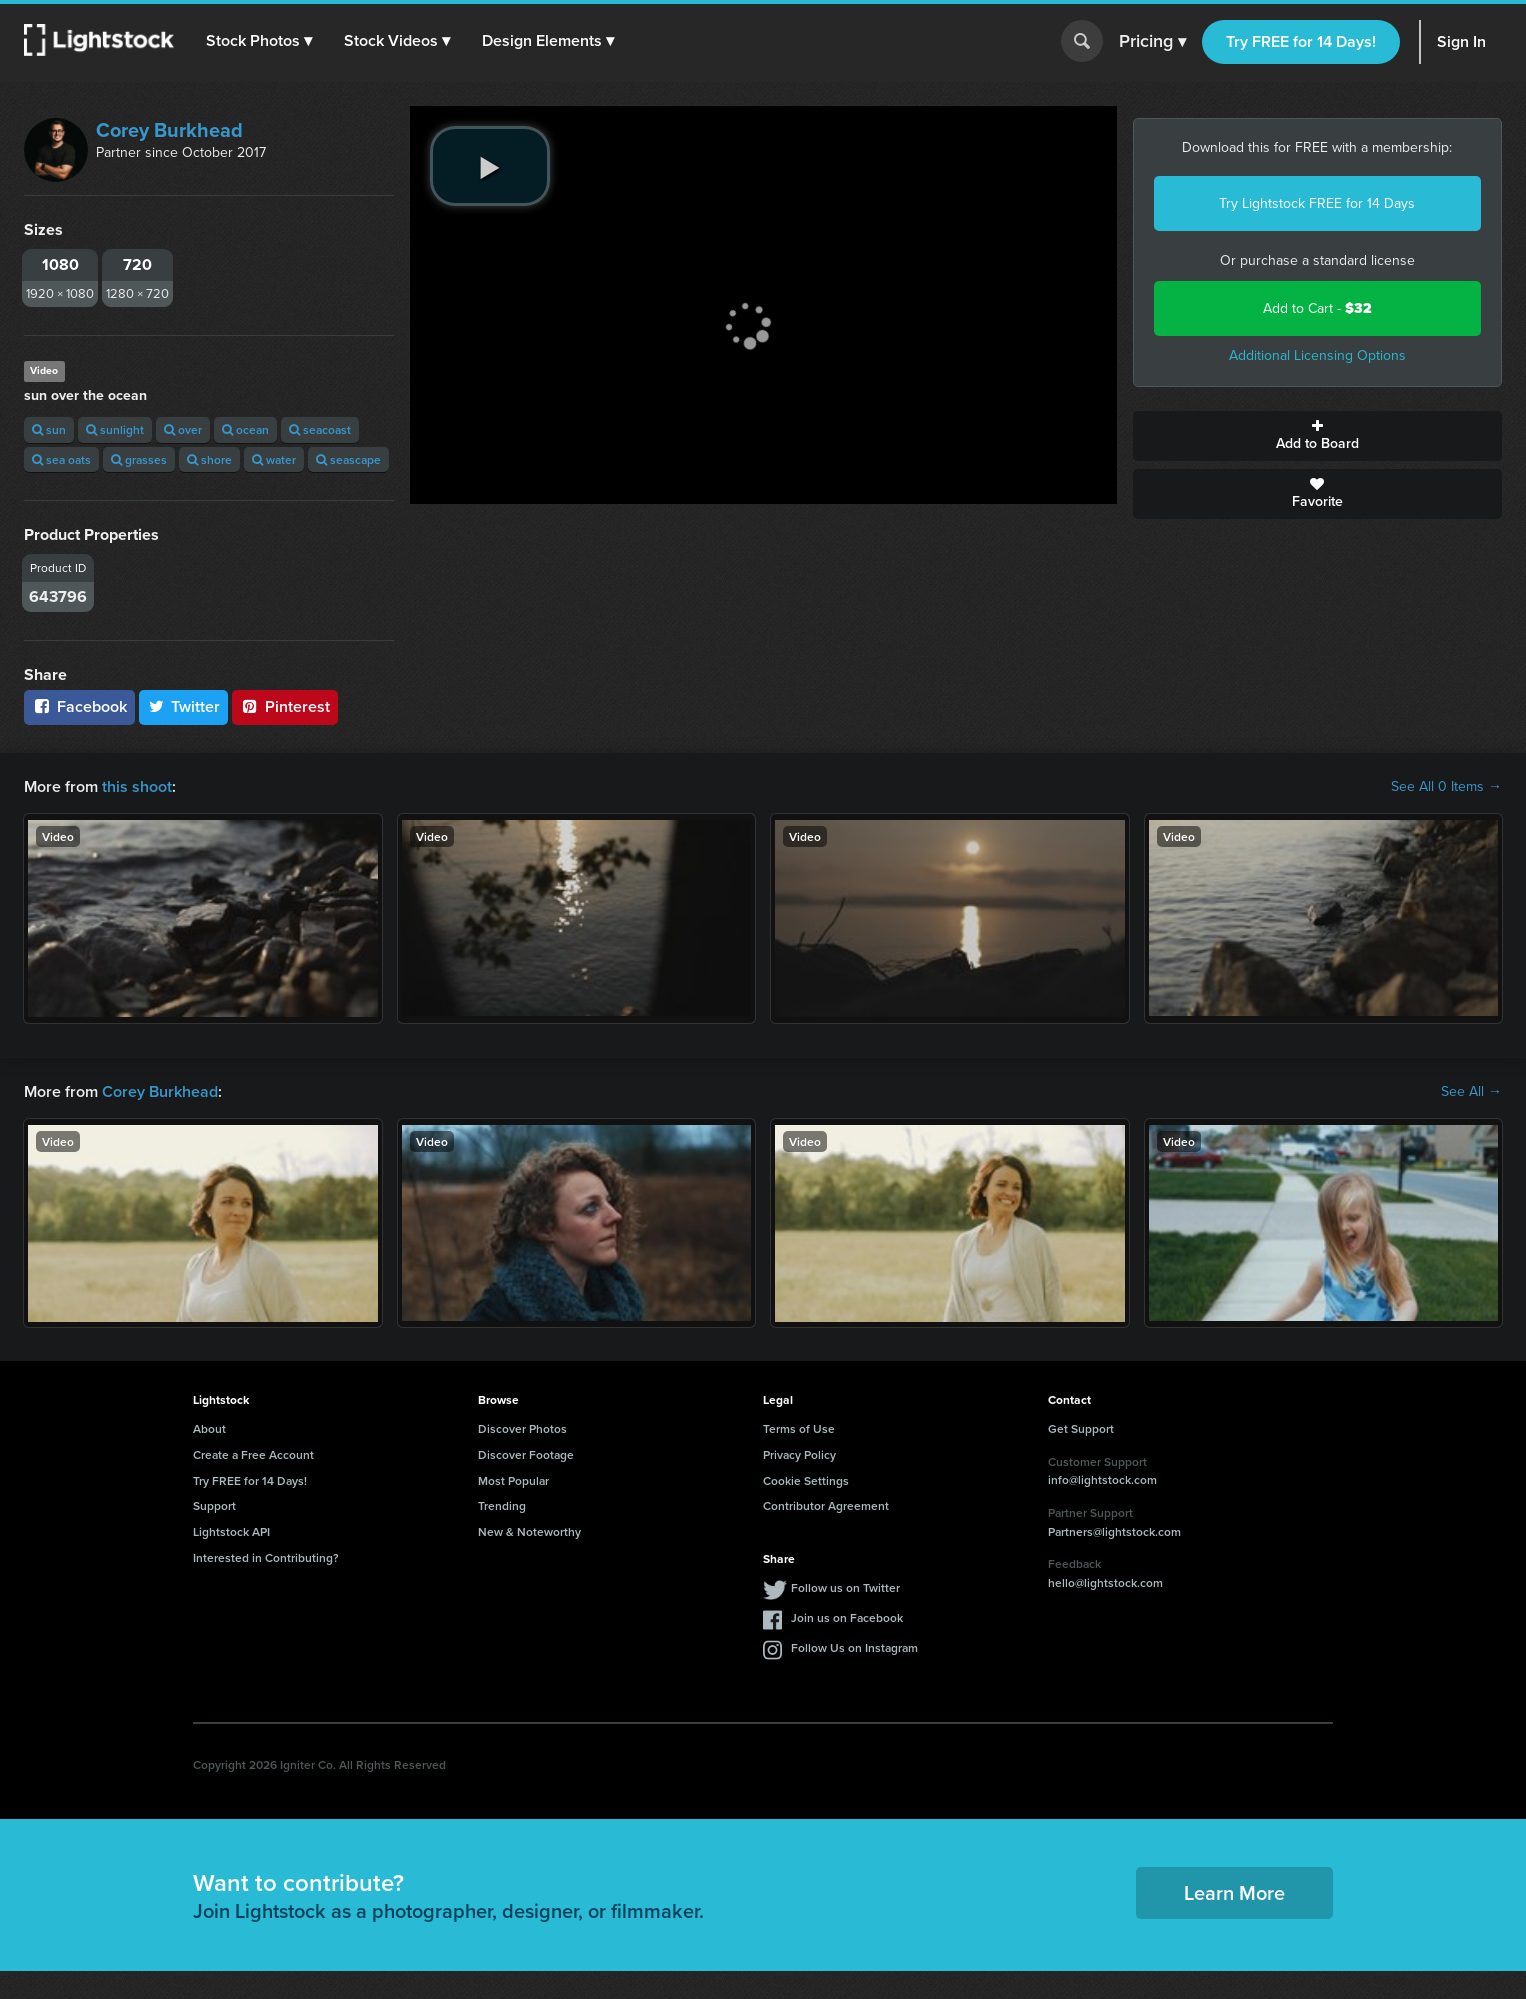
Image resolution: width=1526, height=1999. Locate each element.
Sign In (1461, 41)
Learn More (1234, 1892)
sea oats (61, 459)
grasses (139, 459)
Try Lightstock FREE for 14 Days (1317, 203)
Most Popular (513, 1480)
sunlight (115, 429)
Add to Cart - (1317, 308)
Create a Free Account (253, 1454)
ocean (245, 429)
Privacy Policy (799, 1454)
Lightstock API (231, 1531)
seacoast (320, 429)
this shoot (137, 786)
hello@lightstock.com (1105, 1582)
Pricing (1152, 42)
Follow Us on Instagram (854, 1647)
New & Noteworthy (529, 1531)
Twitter (184, 706)
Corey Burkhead (169, 130)
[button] (259, 41)
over (183, 429)
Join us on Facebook (847, 1617)
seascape (348, 459)
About (209, 1428)
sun (49, 429)
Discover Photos (522, 1428)
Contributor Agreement (826, 1505)
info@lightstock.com (1102, 1479)
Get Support (1081, 1428)
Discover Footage (526, 1454)
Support (214, 1505)
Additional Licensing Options (1317, 355)
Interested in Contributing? (266, 1557)
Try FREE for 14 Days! (1301, 41)
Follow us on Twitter (845, 1587)
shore (209, 459)
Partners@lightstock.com (1114, 1531)
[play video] (490, 166)
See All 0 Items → (1446, 787)
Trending (502, 1505)
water (274, 459)
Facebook (79, 706)
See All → (1471, 1092)
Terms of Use (799, 1428)
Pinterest (285, 706)
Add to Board (1318, 436)
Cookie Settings (806, 1480)
